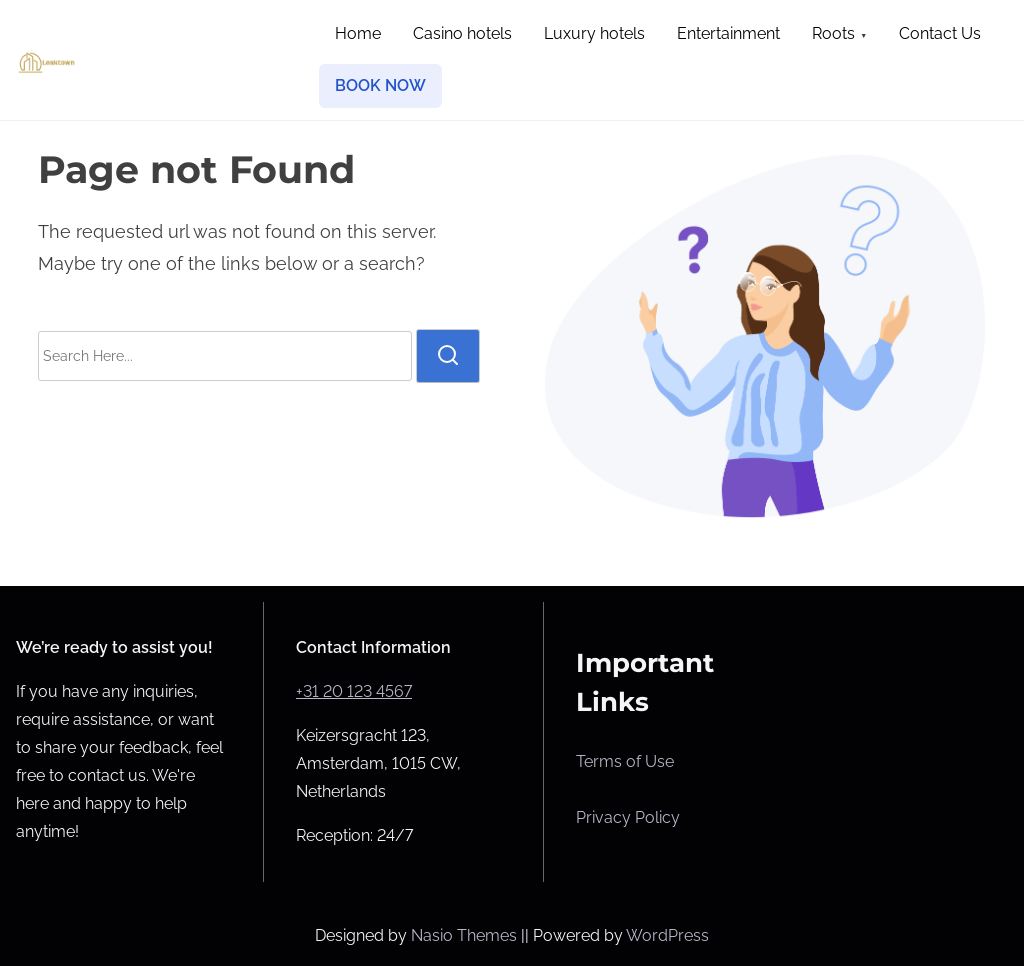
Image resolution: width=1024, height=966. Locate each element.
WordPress (667, 935)
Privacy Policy (628, 817)
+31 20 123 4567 (354, 691)
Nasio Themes (466, 935)
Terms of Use (625, 761)
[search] (448, 356)
